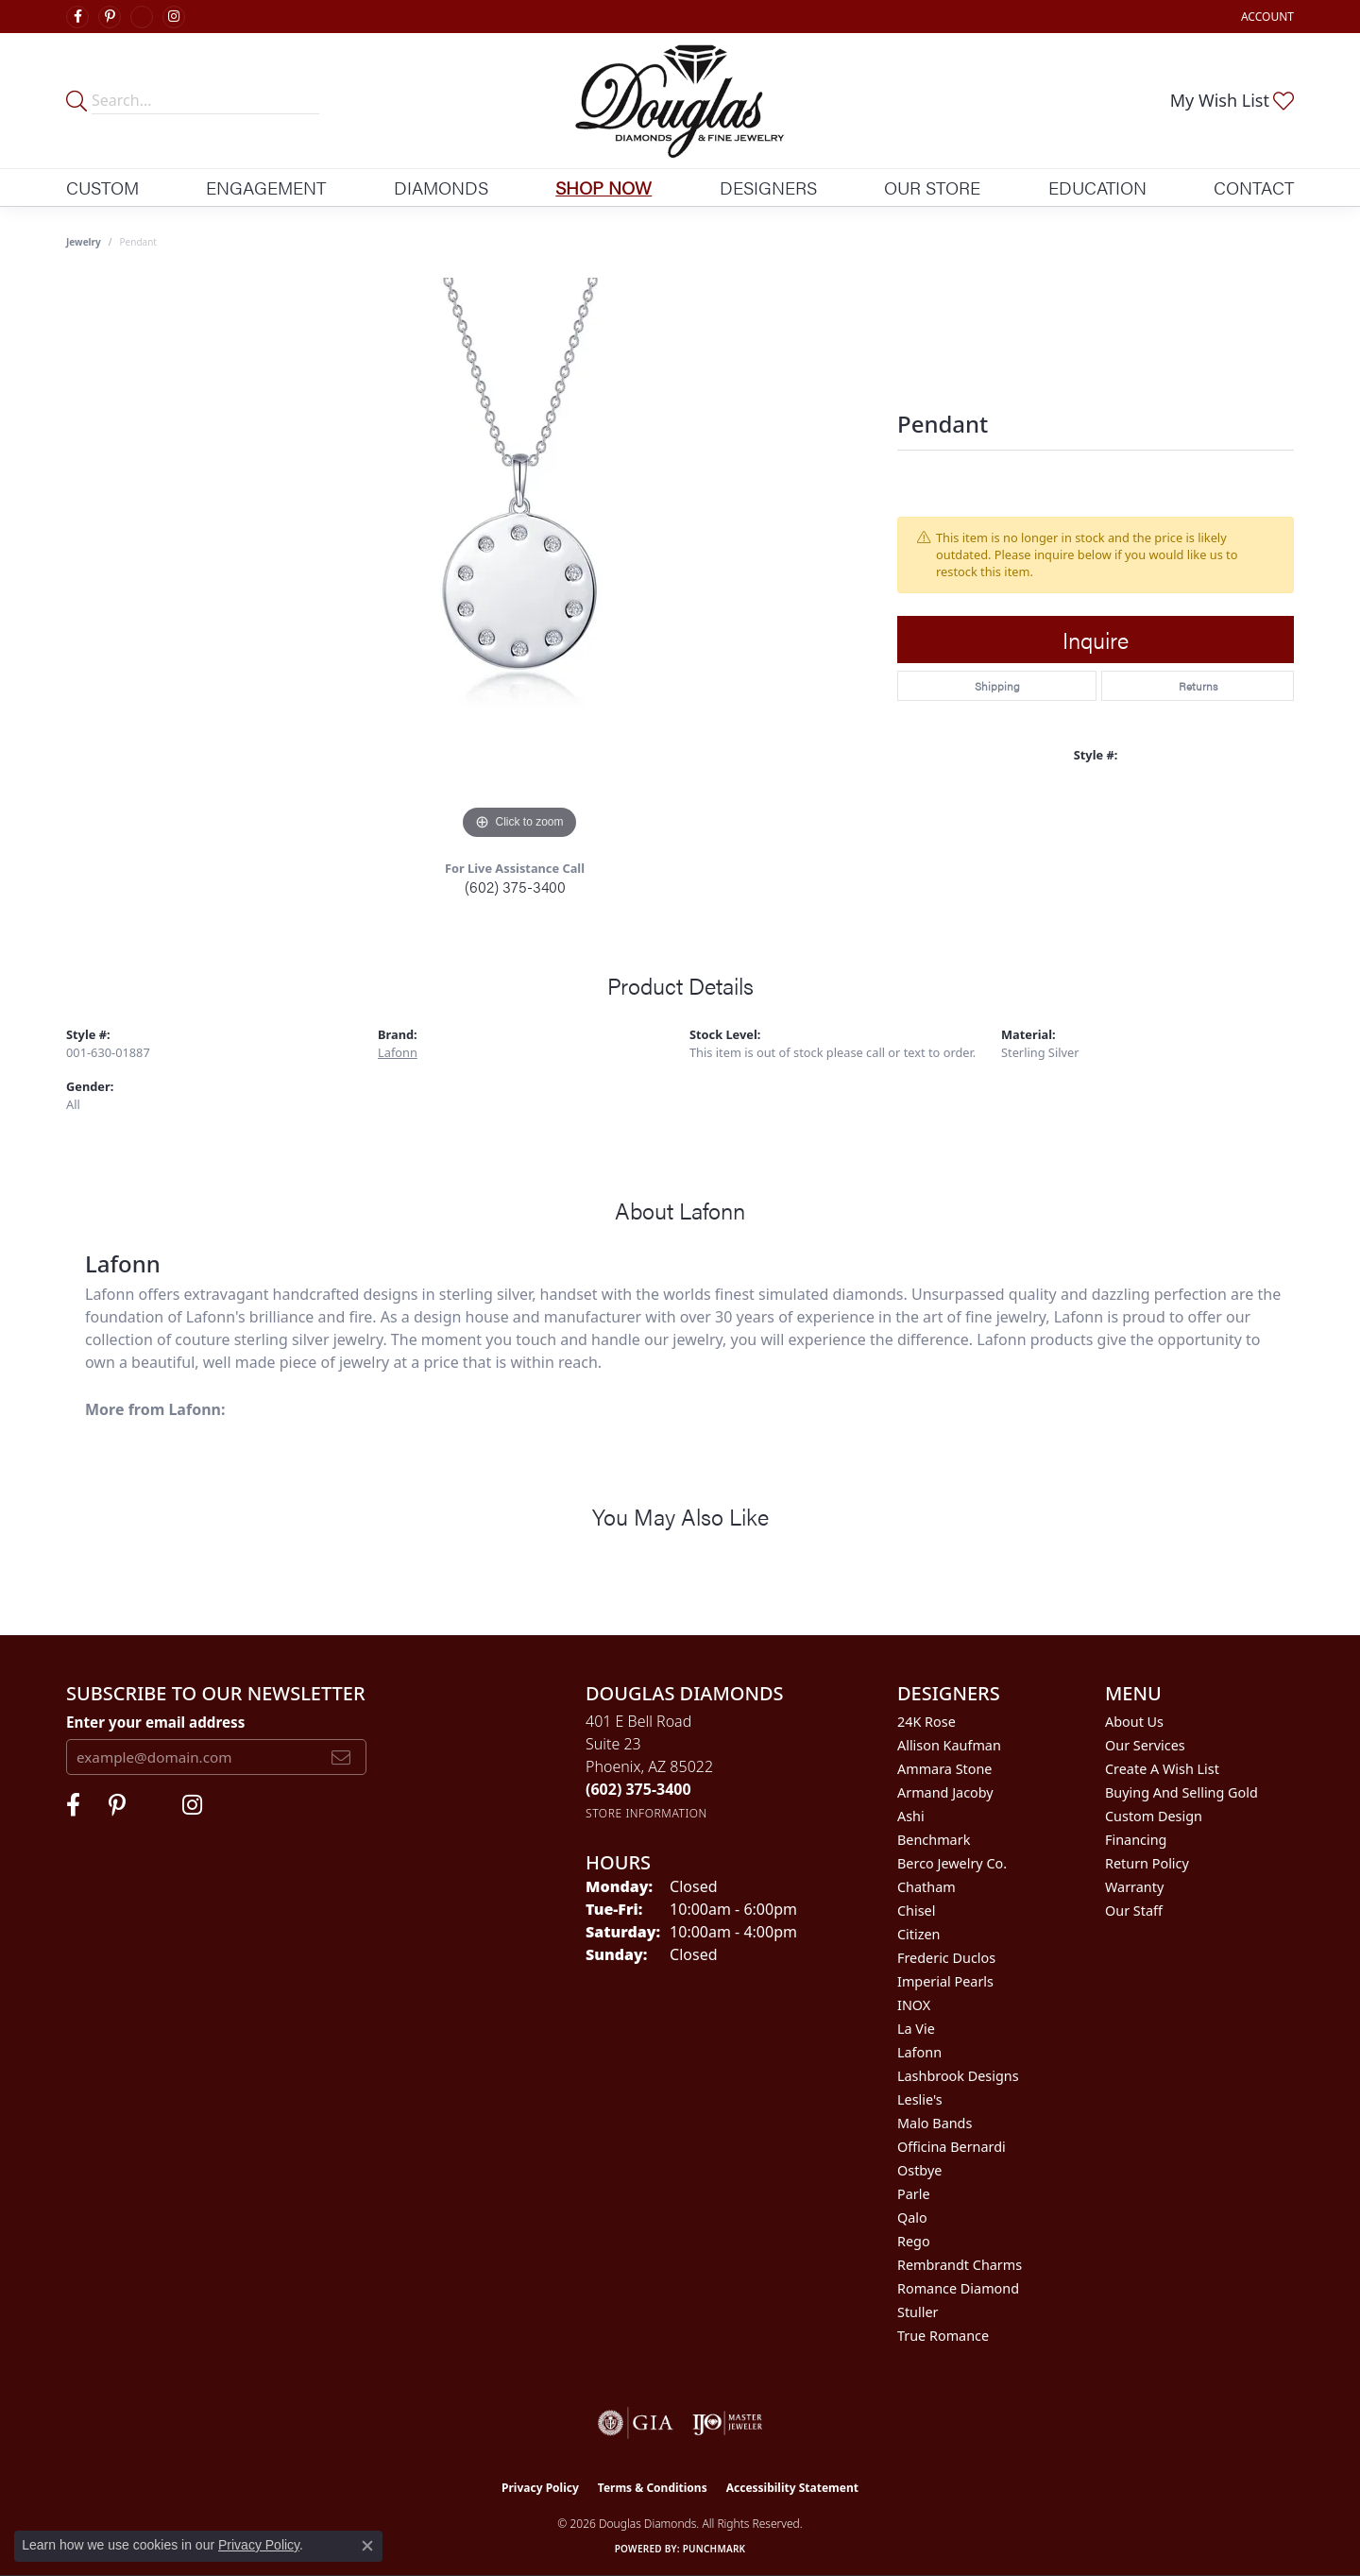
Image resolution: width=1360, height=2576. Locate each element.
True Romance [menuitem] (943, 2336)
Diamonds (441, 187)
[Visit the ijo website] (727, 2423)
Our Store (932, 187)
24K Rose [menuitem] (926, 1722)
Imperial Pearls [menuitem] (945, 1981)
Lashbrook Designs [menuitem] (958, 2076)
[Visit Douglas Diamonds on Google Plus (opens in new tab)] (141, 17)
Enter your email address (155, 1722)
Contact (1254, 187)
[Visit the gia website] (635, 2423)
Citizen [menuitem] (919, 1934)
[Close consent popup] (367, 2545)
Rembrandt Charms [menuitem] (959, 2265)
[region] (519, 561)
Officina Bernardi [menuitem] (951, 2147)
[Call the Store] (638, 1789)
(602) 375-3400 (515, 886)
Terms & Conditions (652, 2488)
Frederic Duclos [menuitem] (946, 1958)
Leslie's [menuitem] (920, 2099)
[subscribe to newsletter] (341, 1757)
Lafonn (397, 1052)
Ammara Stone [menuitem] (944, 1769)
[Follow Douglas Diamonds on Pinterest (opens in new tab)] (109, 17)
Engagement (266, 187)
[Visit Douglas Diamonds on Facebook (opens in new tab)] (77, 17)
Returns (1198, 685)
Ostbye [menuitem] (919, 2170)
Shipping (997, 685)
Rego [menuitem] (913, 2241)
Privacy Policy (540, 2488)
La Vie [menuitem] (916, 2029)
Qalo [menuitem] (912, 2217)
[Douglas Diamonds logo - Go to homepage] (680, 100)
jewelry (83, 241)
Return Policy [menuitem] (1147, 1863)
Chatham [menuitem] (926, 1887)
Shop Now (603, 187)
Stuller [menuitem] (917, 2312)
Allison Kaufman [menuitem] (949, 1745)
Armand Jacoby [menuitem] (945, 1792)
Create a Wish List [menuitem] (1162, 1769)
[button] (1265, 16)
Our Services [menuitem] (1145, 1745)
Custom (102, 187)
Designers (768, 187)
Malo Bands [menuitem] (934, 2123)
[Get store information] (646, 1813)
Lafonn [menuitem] (919, 2052)
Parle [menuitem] (913, 2194)
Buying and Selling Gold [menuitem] (1181, 1792)
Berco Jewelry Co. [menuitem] (952, 1863)
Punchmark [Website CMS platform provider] (714, 2548)
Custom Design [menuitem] (1153, 1816)
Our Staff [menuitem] (1134, 1910)
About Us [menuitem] (1134, 1722)
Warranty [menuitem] (1134, 1887)
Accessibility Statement (792, 2488)
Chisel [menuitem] (916, 1910)
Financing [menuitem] (1135, 1840)
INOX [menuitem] (913, 2005)
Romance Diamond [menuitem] (958, 2288)
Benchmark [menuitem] (933, 1840)
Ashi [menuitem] (911, 1816)
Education (1097, 187)
